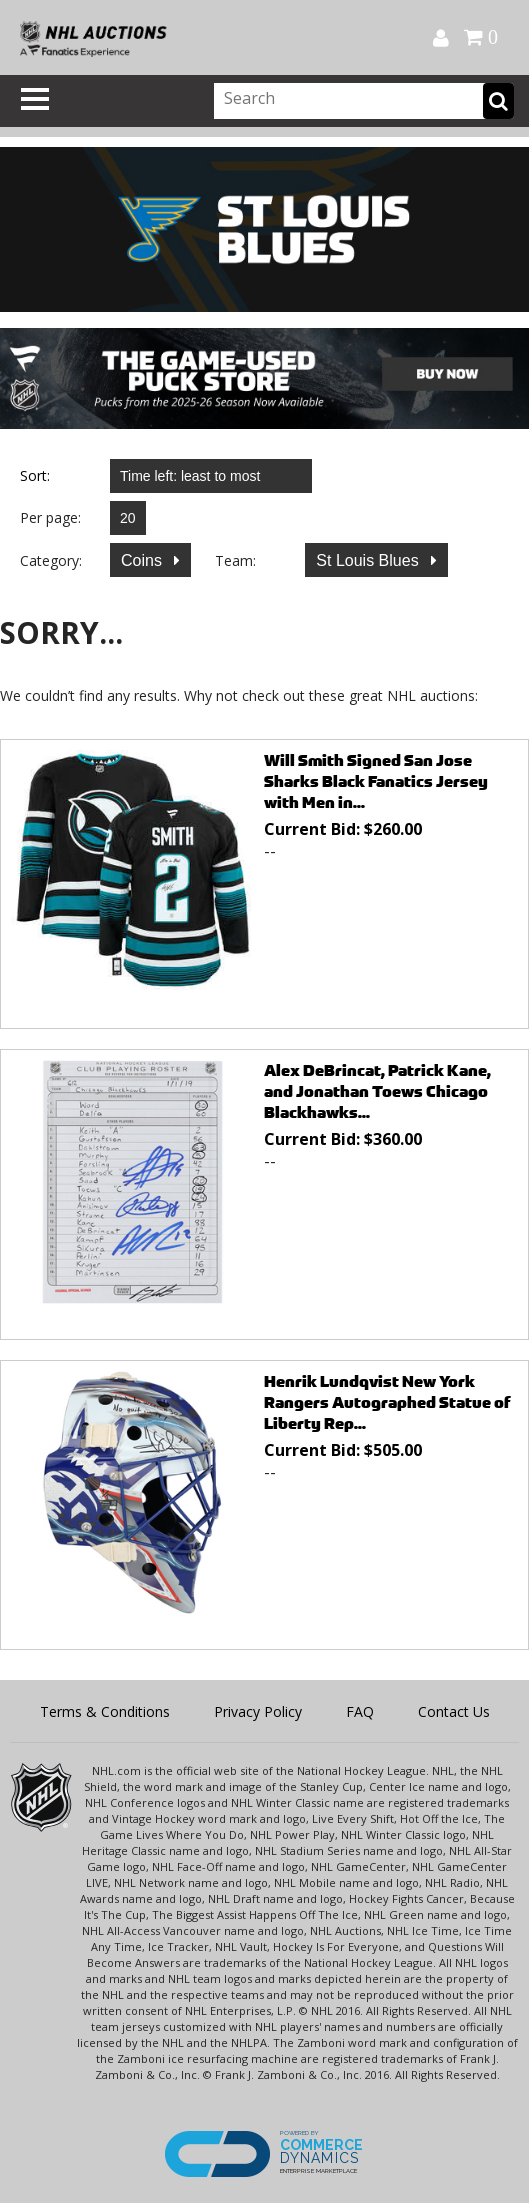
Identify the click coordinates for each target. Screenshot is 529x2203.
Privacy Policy (258, 1711)
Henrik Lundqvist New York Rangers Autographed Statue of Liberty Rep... (387, 1402)
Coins (143, 560)
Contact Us (454, 1711)
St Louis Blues (369, 560)
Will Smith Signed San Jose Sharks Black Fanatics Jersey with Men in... (376, 781)
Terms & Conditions (105, 1711)
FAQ (360, 1711)
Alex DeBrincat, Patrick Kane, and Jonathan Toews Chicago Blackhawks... (377, 1091)
